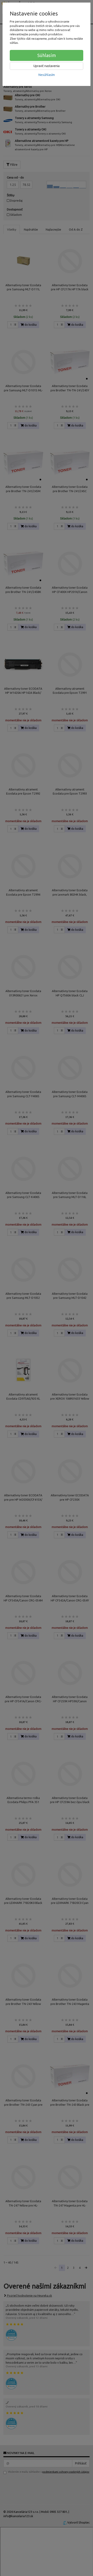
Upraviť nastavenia (46, 66)
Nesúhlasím (46, 75)
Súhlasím (46, 55)
